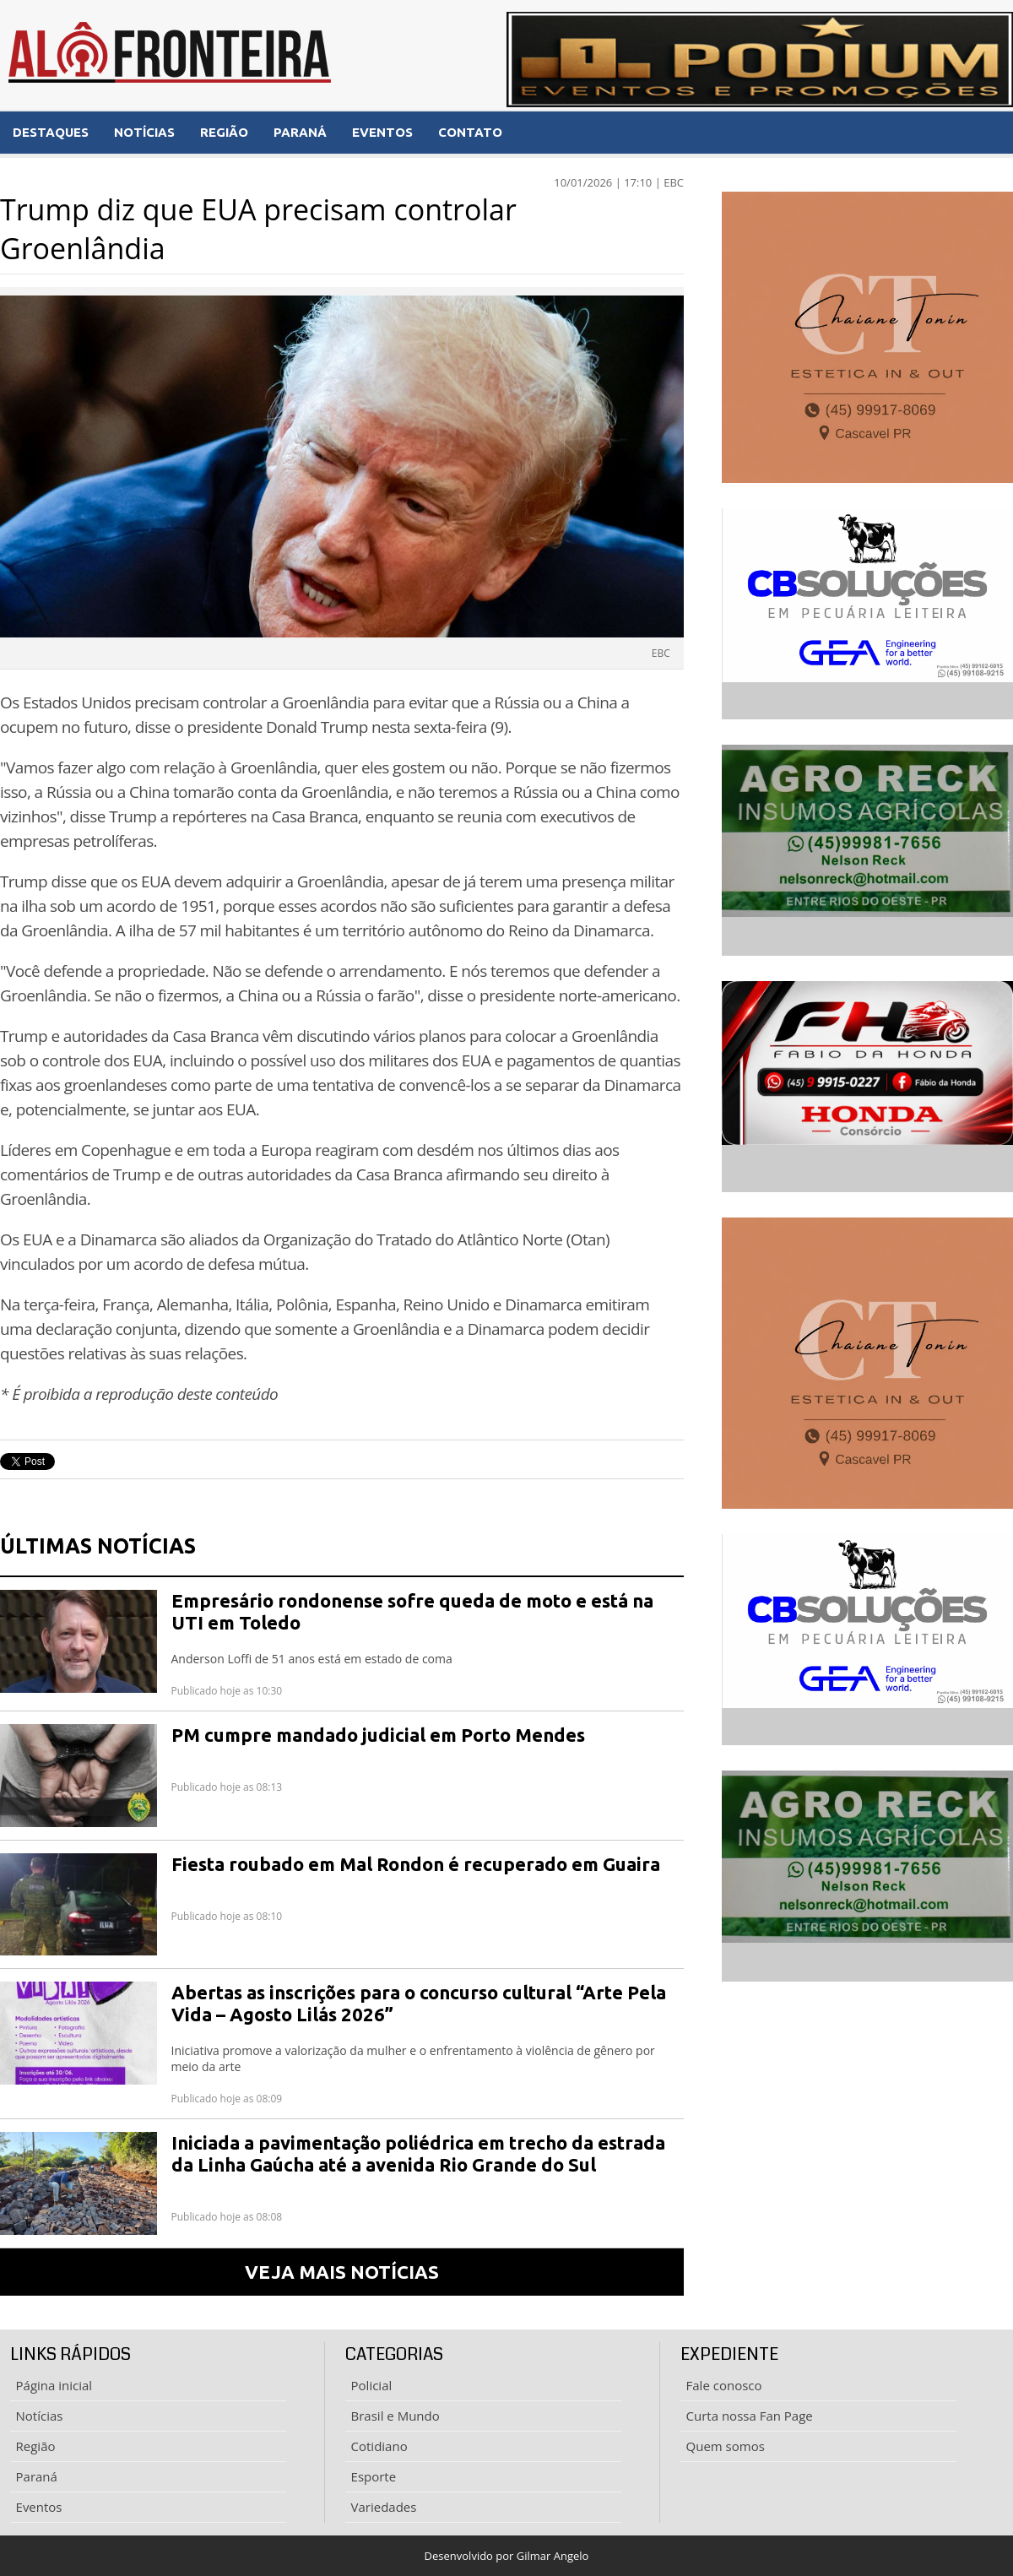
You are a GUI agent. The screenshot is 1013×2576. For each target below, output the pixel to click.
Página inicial (54, 2385)
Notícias (39, 2415)
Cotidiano (379, 2446)
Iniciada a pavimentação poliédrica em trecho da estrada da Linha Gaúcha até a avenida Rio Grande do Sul (418, 2153)
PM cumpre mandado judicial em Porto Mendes (378, 1734)
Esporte (374, 2476)
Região (36, 2446)
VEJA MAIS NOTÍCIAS (342, 2271)
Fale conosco (724, 2385)
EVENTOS (382, 132)
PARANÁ (300, 132)
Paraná (36, 2476)
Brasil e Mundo (395, 2415)
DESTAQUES (51, 132)
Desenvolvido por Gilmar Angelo (507, 2555)
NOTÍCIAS (144, 132)
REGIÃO (224, 132)
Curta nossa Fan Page (749, 2415)
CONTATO (470, 132)
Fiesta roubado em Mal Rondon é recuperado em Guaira (415, 1863)
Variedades (384, 2506)
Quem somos (725, 2446)
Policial (372, 2385)
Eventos (39, 2506)
